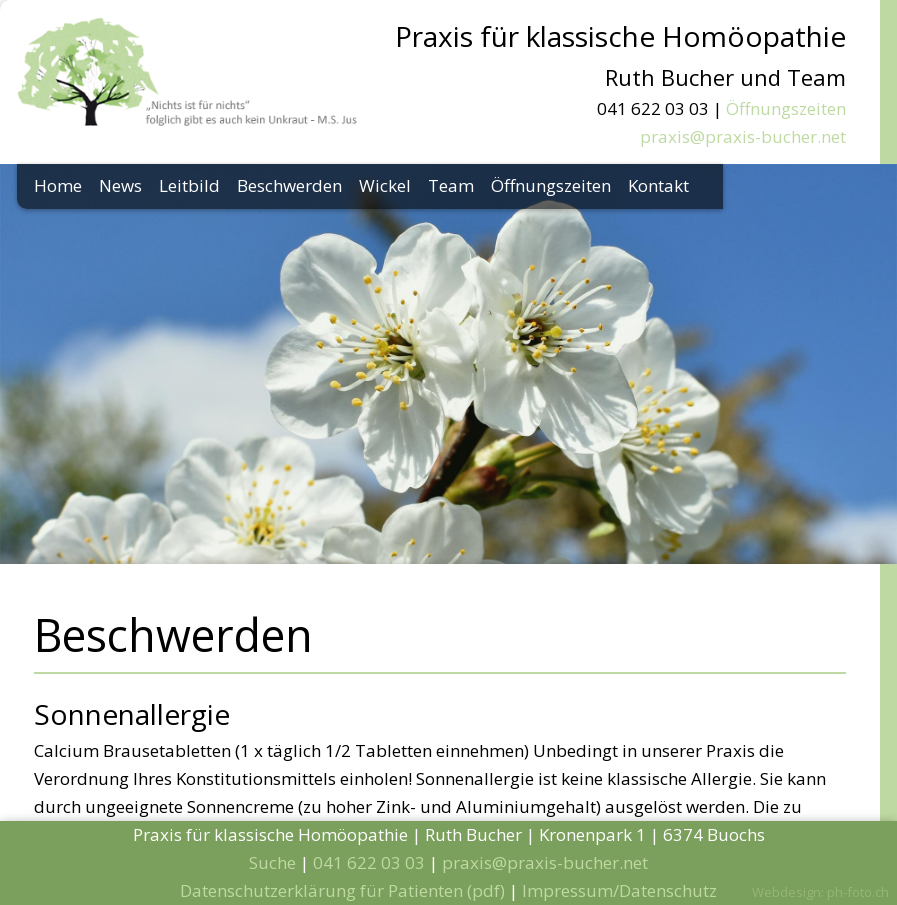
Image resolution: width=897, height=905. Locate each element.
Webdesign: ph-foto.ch (820, 892)
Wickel (385, 185)
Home (58, 185)
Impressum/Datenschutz (619, 890)
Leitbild (189, 185)
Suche (272, 862)
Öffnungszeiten (786, 108)
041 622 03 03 (369, 862)
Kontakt (658, 185)
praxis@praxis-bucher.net (743, 136)
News (120, 185)
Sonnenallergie (132, 714)
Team (451, 185)
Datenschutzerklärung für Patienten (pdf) (342, 890)
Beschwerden (289, 185)
